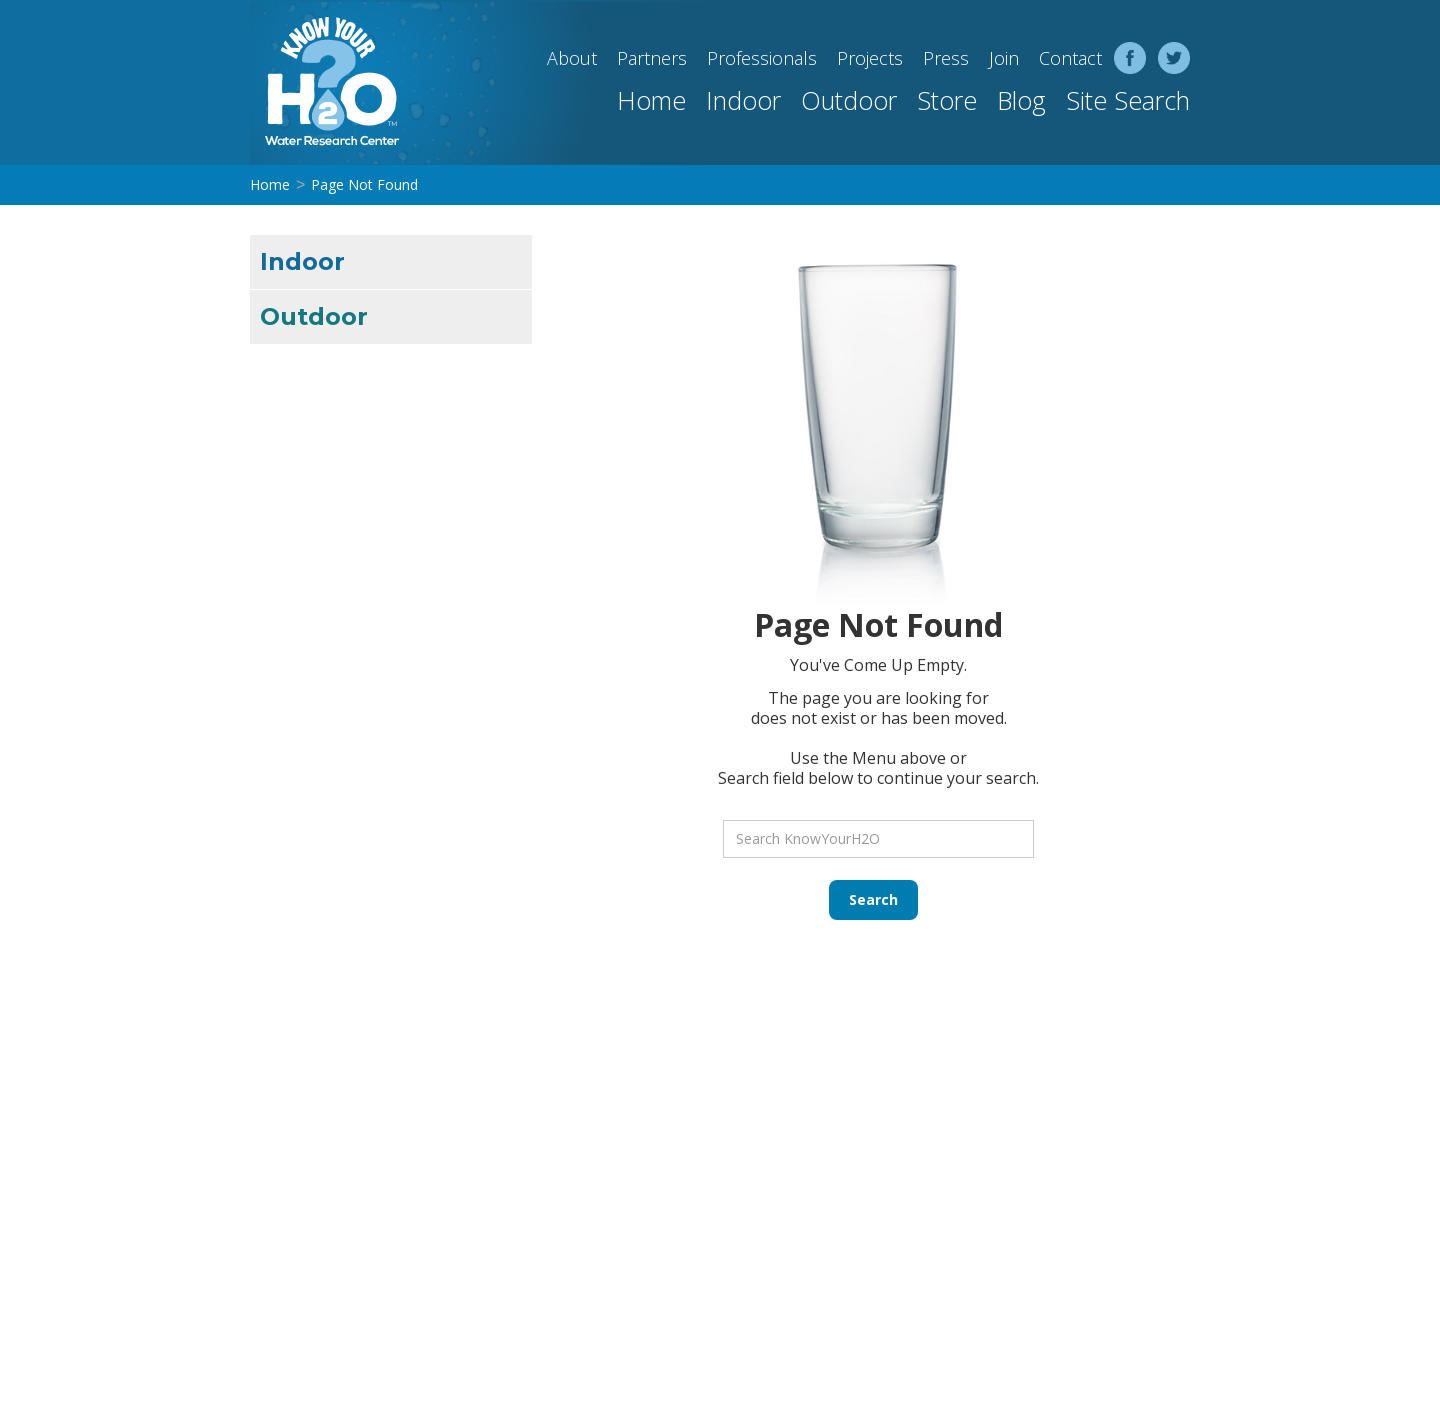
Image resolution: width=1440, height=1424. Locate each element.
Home (651, 100)
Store (947, 100)
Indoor (743, 100)
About (572, 58)
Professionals (762, 58)
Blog (1021, 100)
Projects (870, 58)
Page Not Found (364, 184)
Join (1004, 58)
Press (946, 58)
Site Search (1128, 100)
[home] (325, 82)
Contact (1070, 58)
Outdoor (849, 100)
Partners (652, 58)
